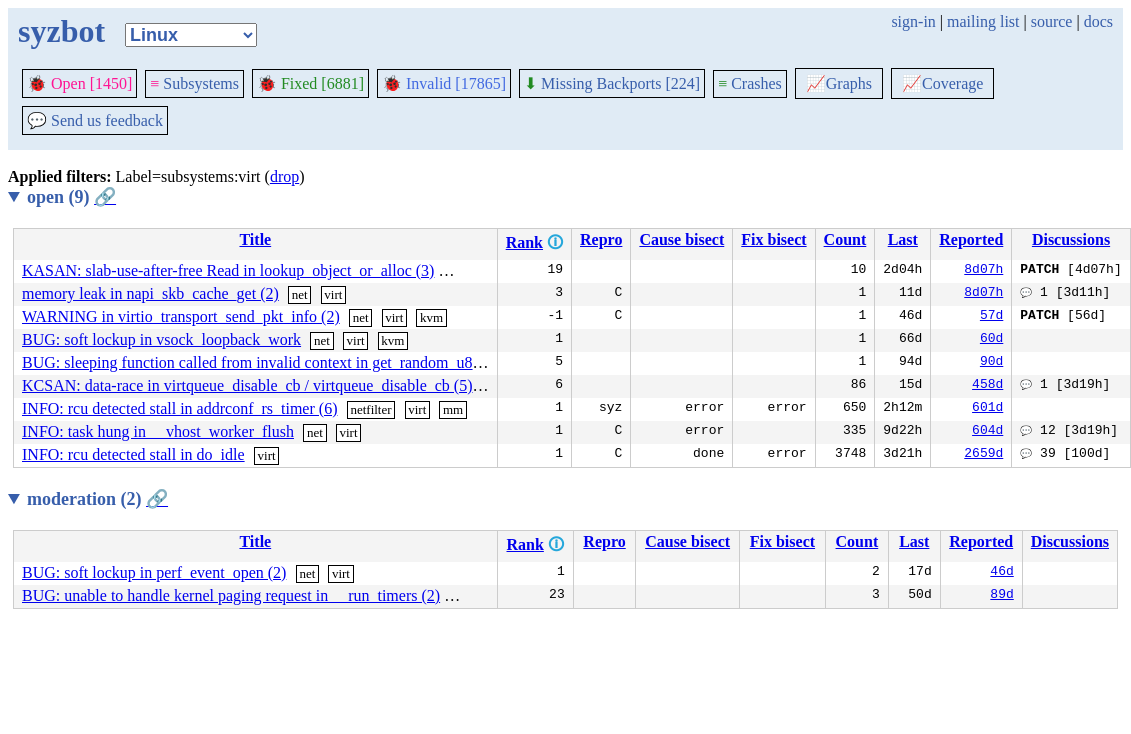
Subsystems (194, 83)
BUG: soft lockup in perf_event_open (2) (154, 572)
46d (1001, 573)
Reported (971, 239)
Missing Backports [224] (612, 83)
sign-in (913, 21)
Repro (601, 239)
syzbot (61, 31)
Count (845, 239)
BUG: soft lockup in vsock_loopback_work (161, 339)
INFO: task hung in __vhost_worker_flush (158, 431)
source (1052, 21)
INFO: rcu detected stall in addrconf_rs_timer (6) (179, 408)
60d (991, 340)
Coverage (942, 83)
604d (987, 432)
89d (1001, 596)
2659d (983, 455)
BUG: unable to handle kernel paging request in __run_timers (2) (231, 595)
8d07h (983, 271)
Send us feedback (95, 120)
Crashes (750, 83)
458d (987, 386)
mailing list (983, 21)
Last (903, 239)
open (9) (71, 197)
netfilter (370, 409)
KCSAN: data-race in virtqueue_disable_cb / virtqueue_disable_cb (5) (247, 385)
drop (284, 176)
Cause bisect (681, 239)
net (300, 294)
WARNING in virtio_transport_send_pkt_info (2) (181, 316)
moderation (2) (97, 499)
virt (456, 271)
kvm (431, 317)
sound (468, 596)
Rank (524, 242)
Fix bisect (773, 239)
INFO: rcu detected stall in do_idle (133, 454)
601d (987, 409)
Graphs (839, 83)
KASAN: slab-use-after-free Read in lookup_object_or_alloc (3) (228, 270)
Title (255, 239)
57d (991, 317)
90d (991, 363)
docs (1098, 21)
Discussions (1071, 239)
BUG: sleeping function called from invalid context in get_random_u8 (247, 362)
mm (492, 271)
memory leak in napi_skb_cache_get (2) (150, 293)
